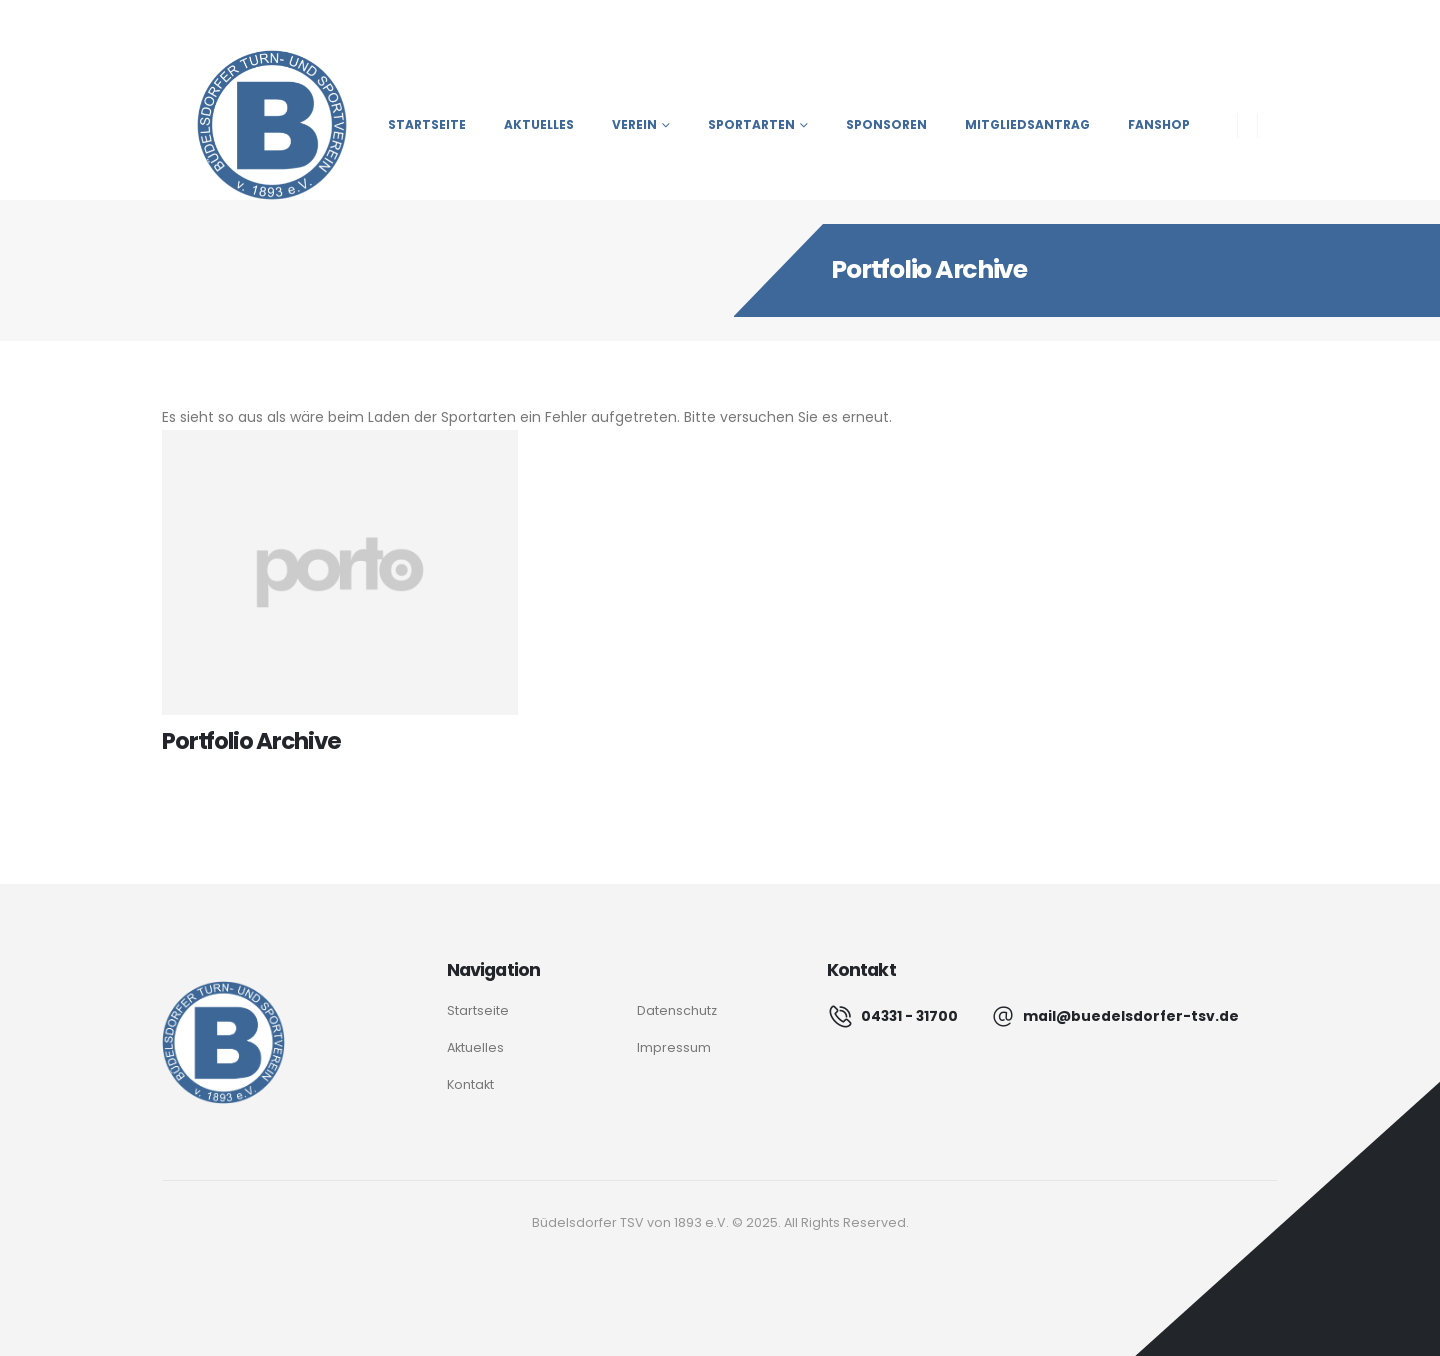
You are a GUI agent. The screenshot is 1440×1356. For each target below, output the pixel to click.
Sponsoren (886, 124)
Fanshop (1159, 124)
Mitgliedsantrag (1027, 124)
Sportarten (751, 124)
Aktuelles (539, 124)
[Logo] (223, 1042)
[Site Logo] (254, 125)
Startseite (427, 124)
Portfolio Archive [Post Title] (251, 741)
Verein (634, 124)
